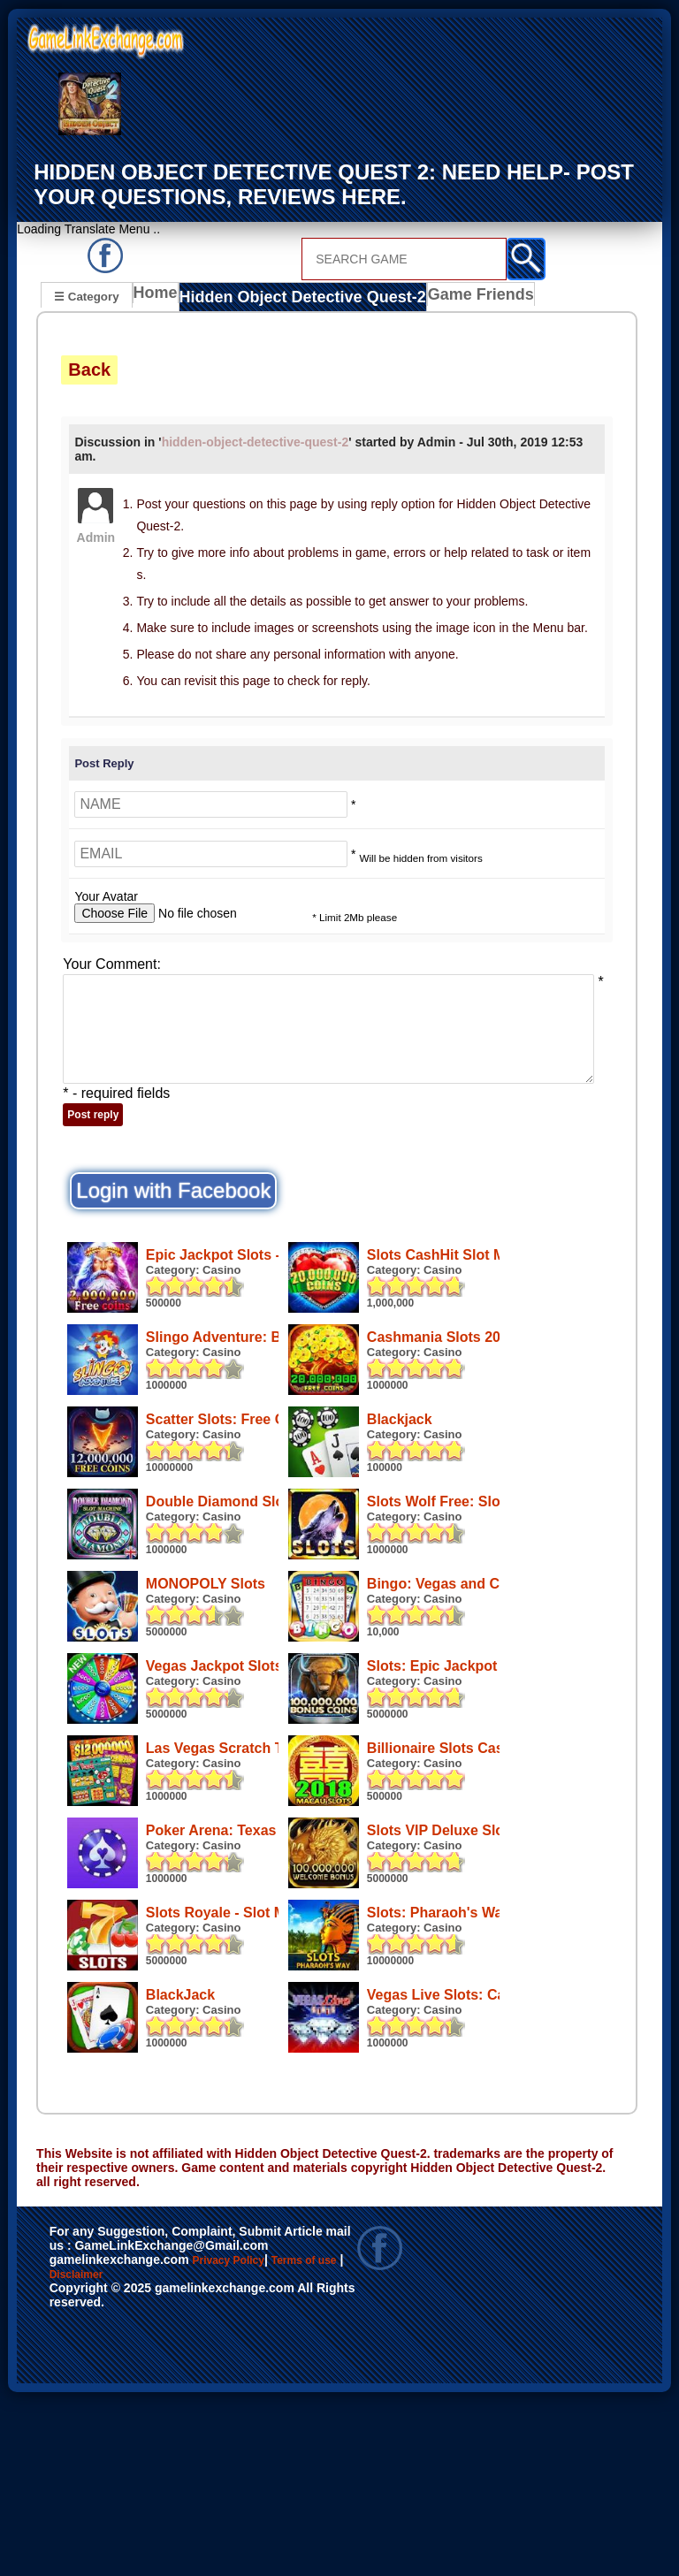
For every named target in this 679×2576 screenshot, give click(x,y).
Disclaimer (146, 2455)
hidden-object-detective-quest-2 (255, 439)
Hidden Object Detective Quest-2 (291, 297)
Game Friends (449, 297)
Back (89, 367)
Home (159, 297)
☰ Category (86, 294)
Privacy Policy (247, 2436)
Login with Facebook (173, 1188)
